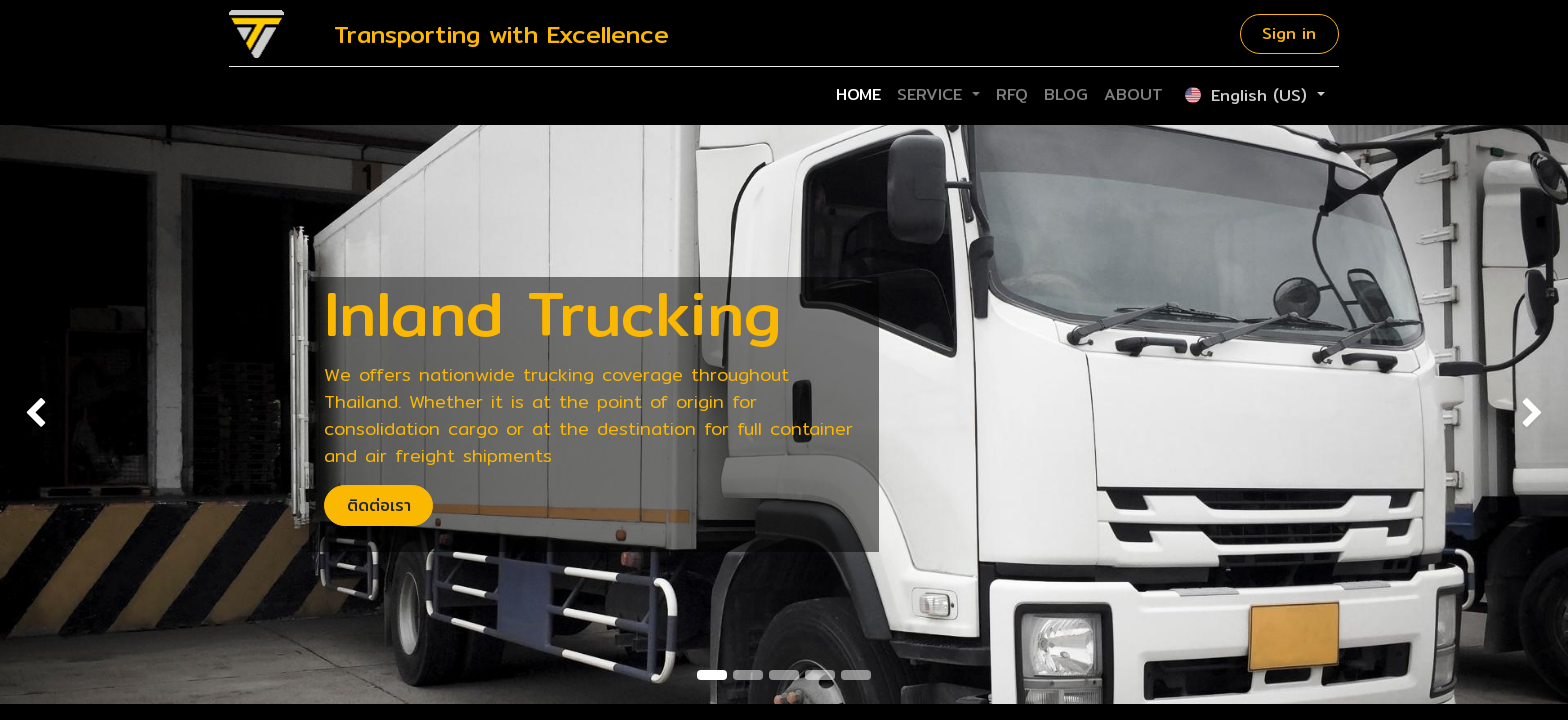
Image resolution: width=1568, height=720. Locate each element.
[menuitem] (858, 95)
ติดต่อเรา (379, 505)
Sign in (1289, 33)
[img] (62, 414)
